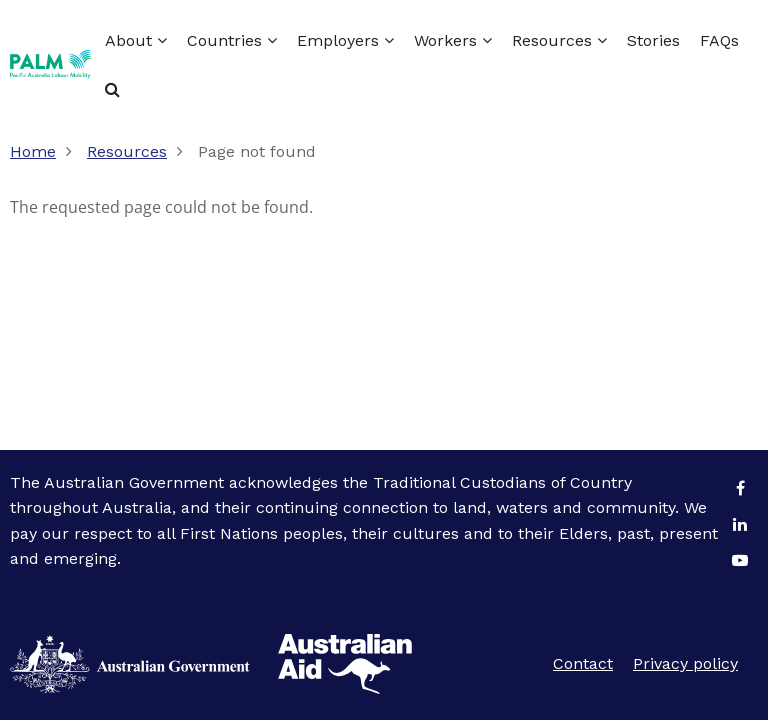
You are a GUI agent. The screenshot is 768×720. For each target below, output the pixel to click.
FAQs (719, 40)
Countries (232, 40)
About (136, 40)
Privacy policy (685, 663)
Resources (559, 40)
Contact (583, 663)
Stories (653, 40)
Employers (345, 40)
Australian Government (345, 664)
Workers (453, 40)
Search (112, 89)
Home (33, 151)
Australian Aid (130, 664)
